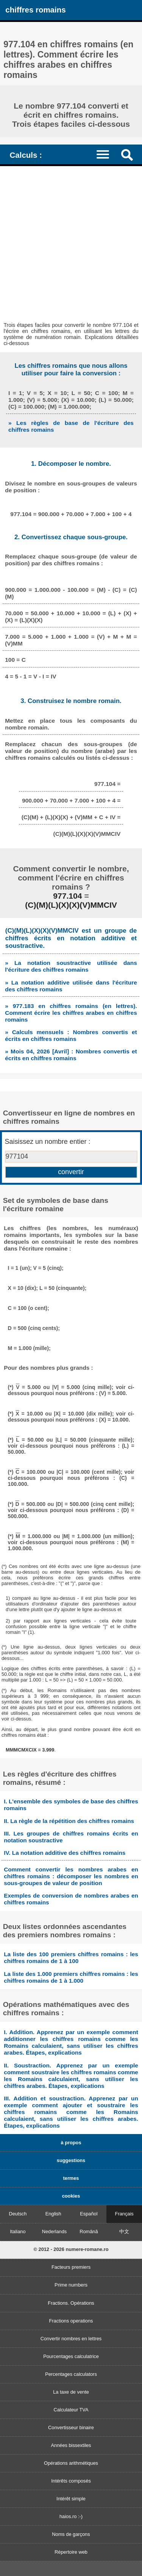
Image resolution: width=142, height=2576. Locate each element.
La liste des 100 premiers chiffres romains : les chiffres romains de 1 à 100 (71, 1957)
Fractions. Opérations (71, 2303)
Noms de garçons (71, 2534)
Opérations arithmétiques (71, 2463)
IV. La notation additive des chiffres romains (64, 1853)
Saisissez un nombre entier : (48, 1141)
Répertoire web (71, 2552)
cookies (71, 2196)
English (53, 2214)
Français (124, 2214)
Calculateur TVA (71, 2410)
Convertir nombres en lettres (71, 2338)
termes (71, 2178)
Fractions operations (71, 2321)
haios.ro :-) (71, 2516)
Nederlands (54, 2231)
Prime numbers (71, 2285)
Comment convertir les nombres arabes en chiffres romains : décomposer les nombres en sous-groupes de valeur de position (71, 1876)
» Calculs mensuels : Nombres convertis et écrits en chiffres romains (71, 1035)
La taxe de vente (71, 2392)
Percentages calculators (71, 2374)
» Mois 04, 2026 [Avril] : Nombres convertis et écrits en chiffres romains (71, 1054)
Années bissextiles (71, 2445)
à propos (71, 2142)
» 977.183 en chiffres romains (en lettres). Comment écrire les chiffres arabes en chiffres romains (71, 1013)
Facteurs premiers (71, 2267)
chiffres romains (35, 9)
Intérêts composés (71, 2481)
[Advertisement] (71, 241)
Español (88, 2214)
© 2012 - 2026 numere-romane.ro (71, 2249)
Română (89, 2231)
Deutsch (18, 2214)
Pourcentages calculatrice (71, 2356)
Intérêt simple (71, 2498)
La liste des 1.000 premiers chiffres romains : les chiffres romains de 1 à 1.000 (71, 1977)
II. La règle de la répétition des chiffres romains (69, 1821)
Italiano (17, 2231)
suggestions (71, 2160)
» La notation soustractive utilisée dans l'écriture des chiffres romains (71, 966)
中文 (124, 2231)
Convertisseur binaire (71, 2427)
